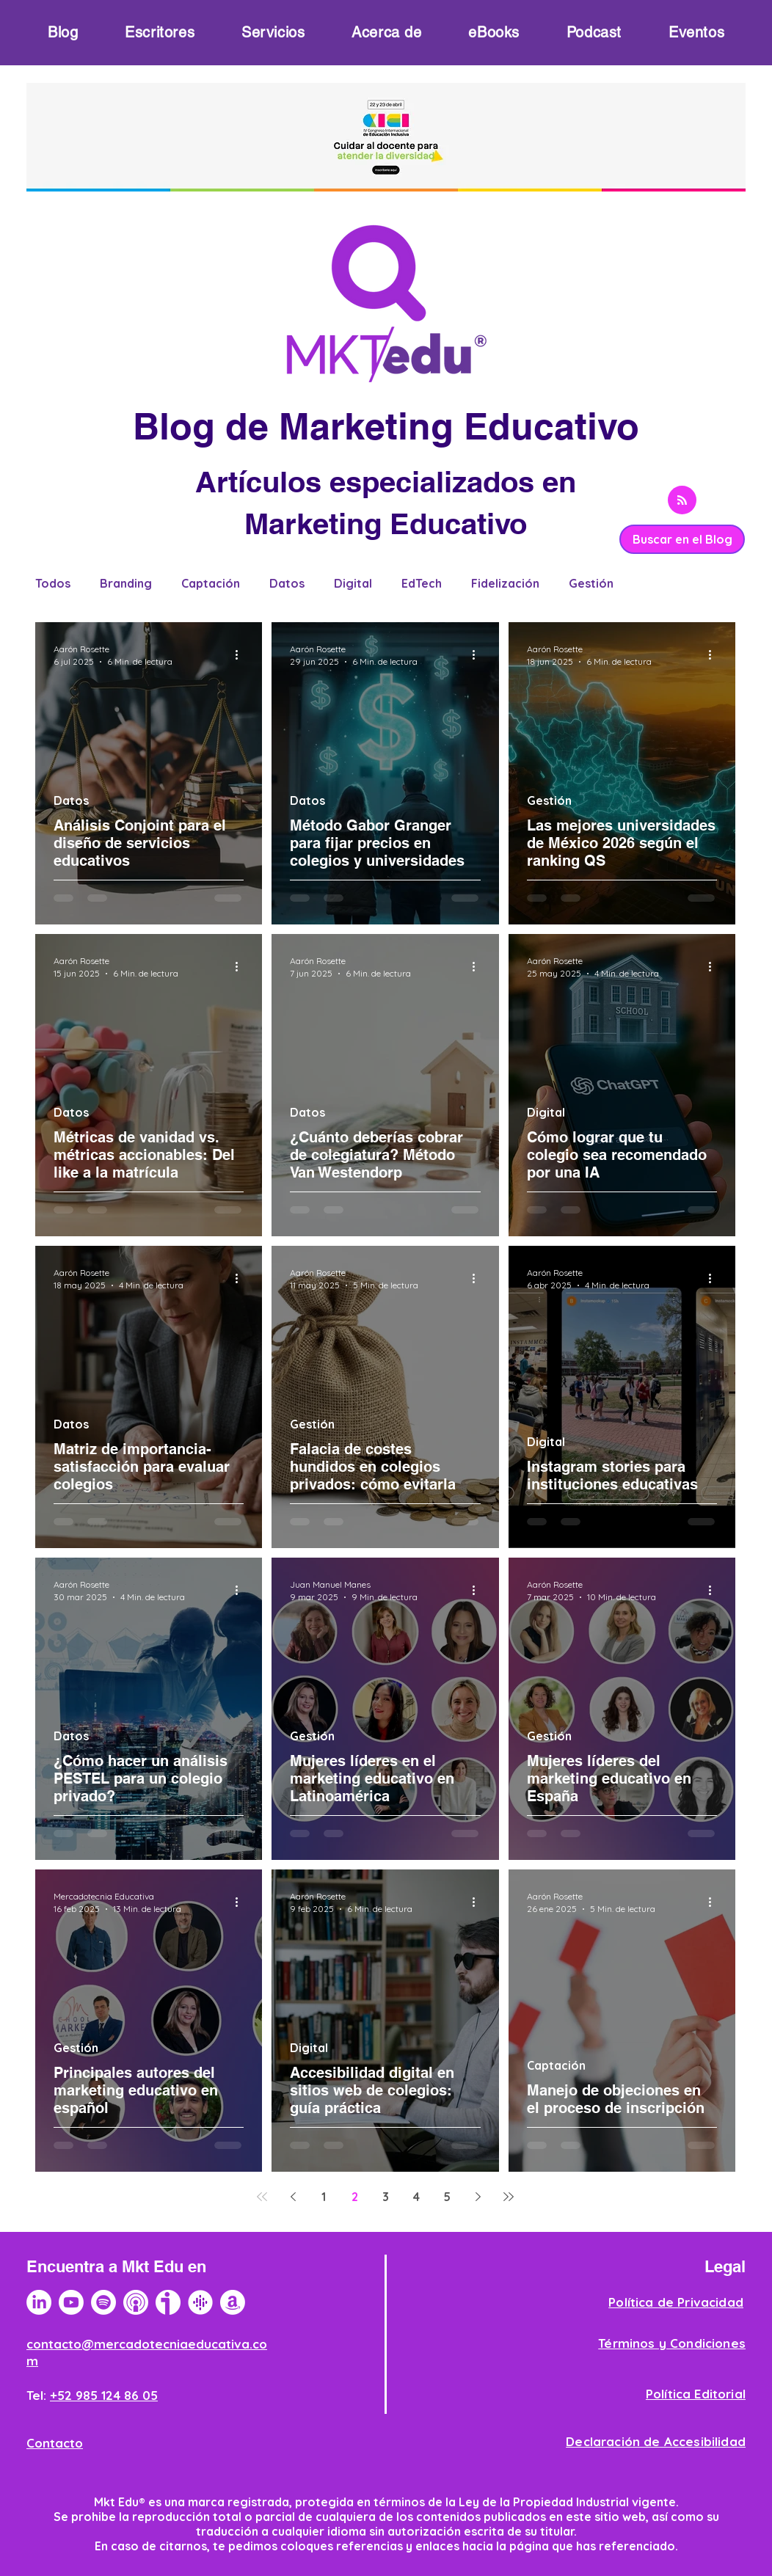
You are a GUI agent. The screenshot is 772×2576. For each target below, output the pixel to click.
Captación (210, 583)
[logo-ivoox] (168, 2302)
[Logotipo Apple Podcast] (135, 2302)
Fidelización (505, 583)
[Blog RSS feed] (682, 501)
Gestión (591, 583)
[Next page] (478, 2196)
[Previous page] (293, 2196)
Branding (126, 583)
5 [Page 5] (447, 2196)
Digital (353, 583)
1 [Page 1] (323, 2196)
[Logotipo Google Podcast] (200, 2302)
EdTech (421, 583)
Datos (287, 583)
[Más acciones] (241, 654)
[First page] (262, 2196)
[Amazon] (232, 2302)
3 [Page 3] (385, 2196)
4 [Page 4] (416, 2196)
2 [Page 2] (355, 2196)
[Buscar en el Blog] (682, 539)
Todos (52, 583)
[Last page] (508, 2196)
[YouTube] (71, 2302)
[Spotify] (103, 2302)
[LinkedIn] (38, 2302)
